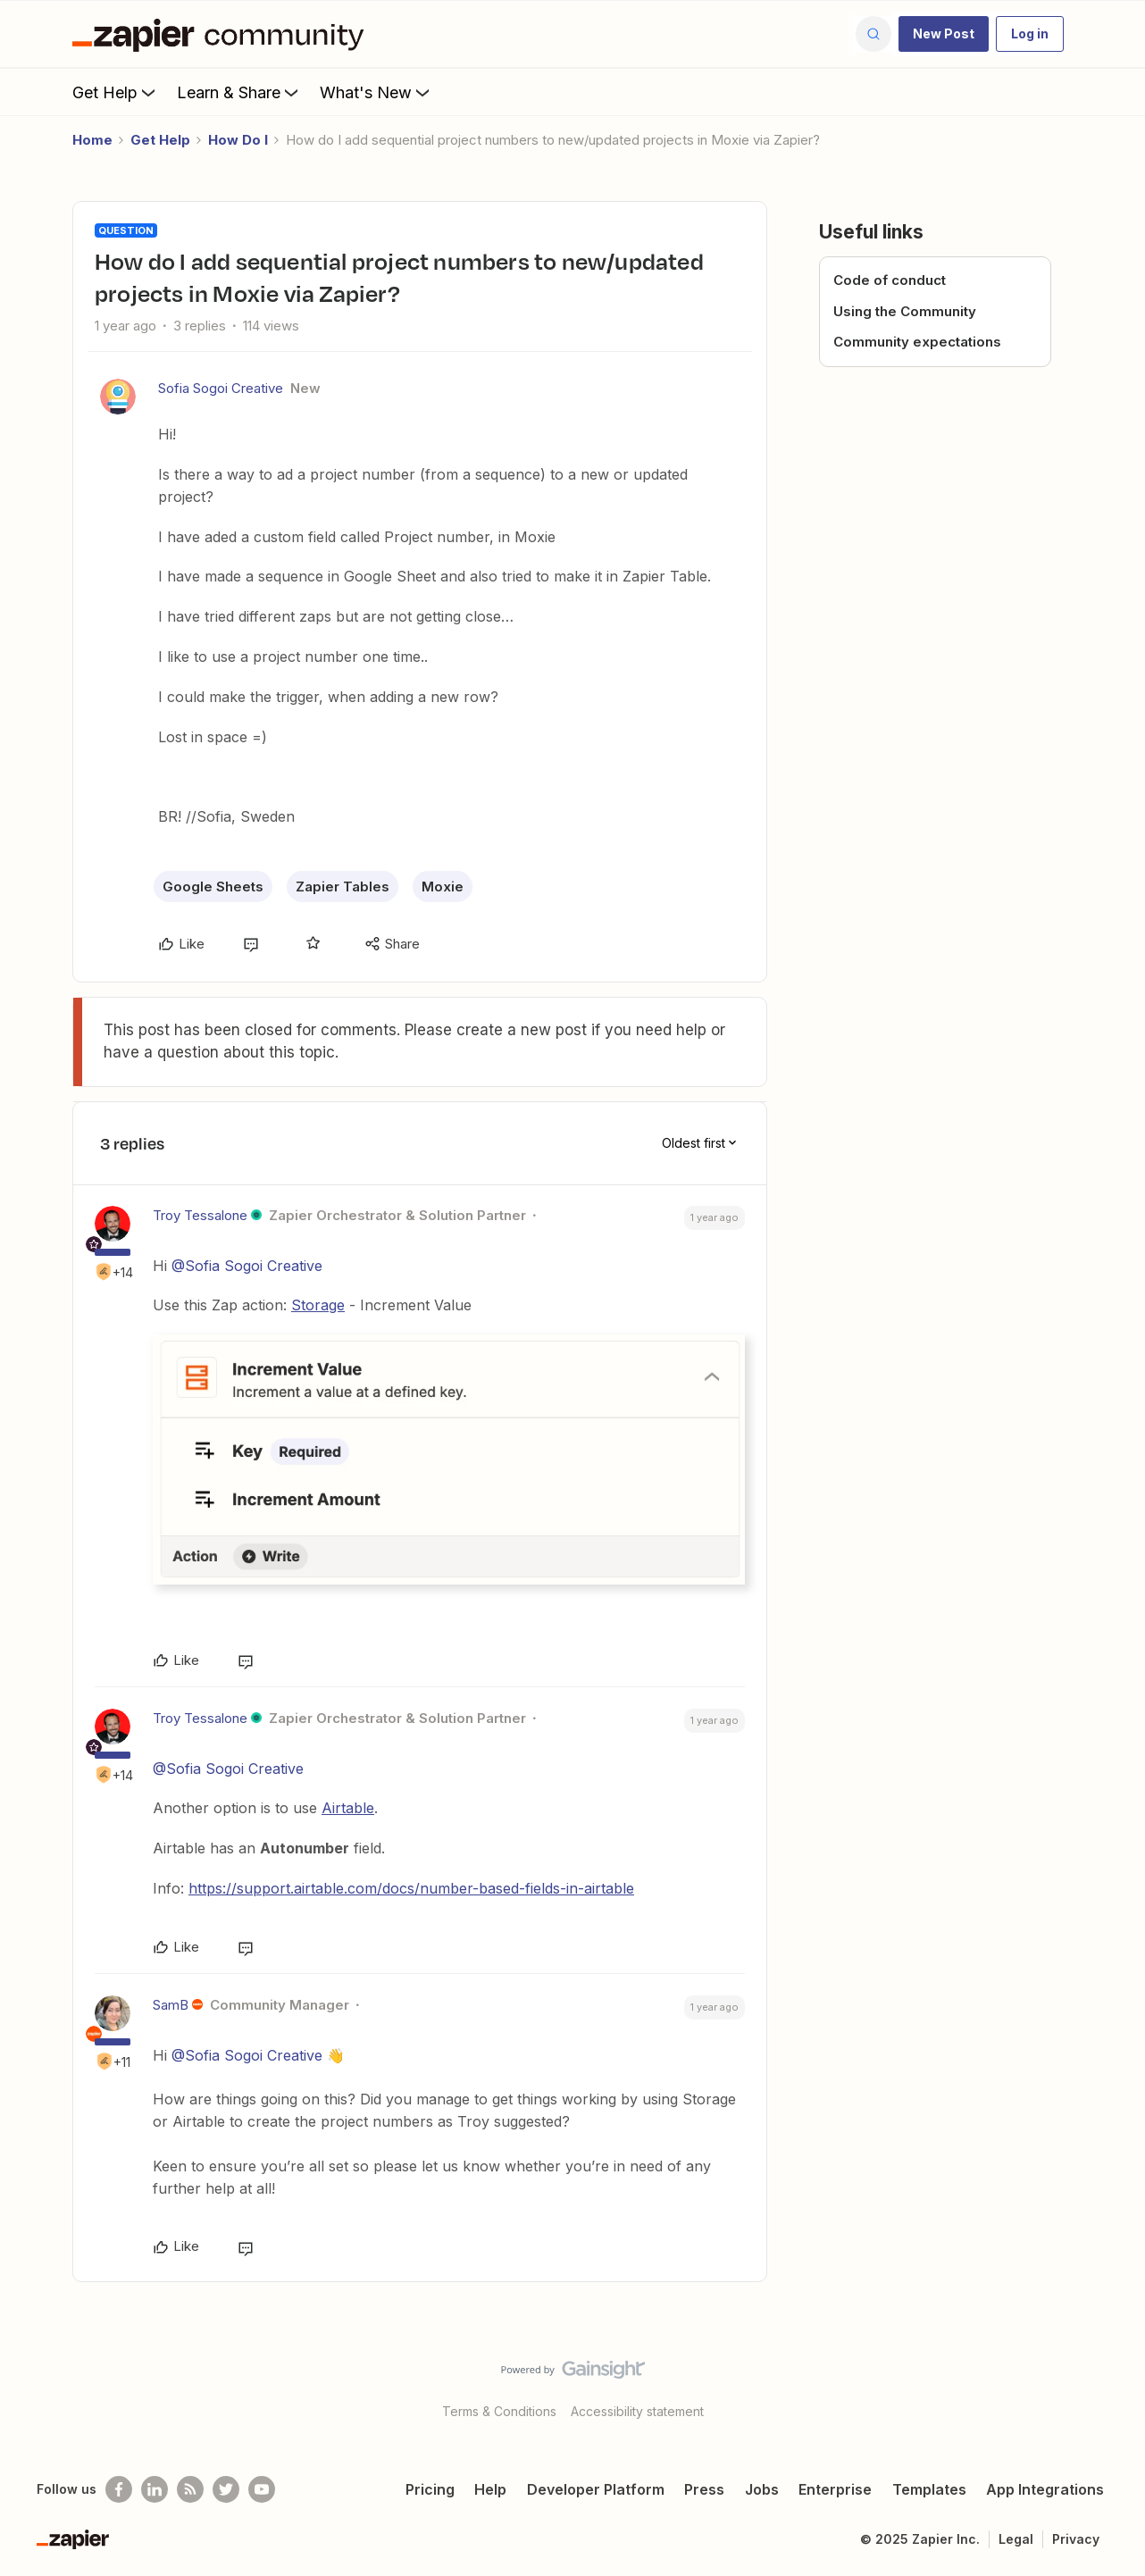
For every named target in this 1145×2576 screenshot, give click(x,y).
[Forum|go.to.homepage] (222, 34)
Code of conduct (889, 280)
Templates (929, 2489)
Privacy (1075, 2539)
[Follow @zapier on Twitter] (226, 2489)
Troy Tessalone (200, 1215)
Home (92, 139)
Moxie (443, 886)
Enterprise (835, 2489)
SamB (170, 2004)
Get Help (115, 92)
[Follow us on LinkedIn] (154, 2489)
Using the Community (904, 311)
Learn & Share (239, 92)
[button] (943, 34)
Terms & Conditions (499, 2411)
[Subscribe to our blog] (190, 2489)
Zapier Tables (342, 886)
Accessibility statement (637, 2411)
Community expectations (917, 341)
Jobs (762, 2489)
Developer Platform (595, 2489)
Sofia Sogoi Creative (220, 388)
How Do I (238, 139)
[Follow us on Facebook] (118, 2489)
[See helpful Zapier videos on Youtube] (261, 2489)
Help (490, 2489)
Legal (1016, 2539)
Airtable (348, 1808)
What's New (376, 92)
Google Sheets (213, 886)
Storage (318, 1305)
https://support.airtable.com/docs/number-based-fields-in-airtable (411, 1888)
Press (704, 2489)
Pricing (430, 2489)
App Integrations (1045, 2489)
